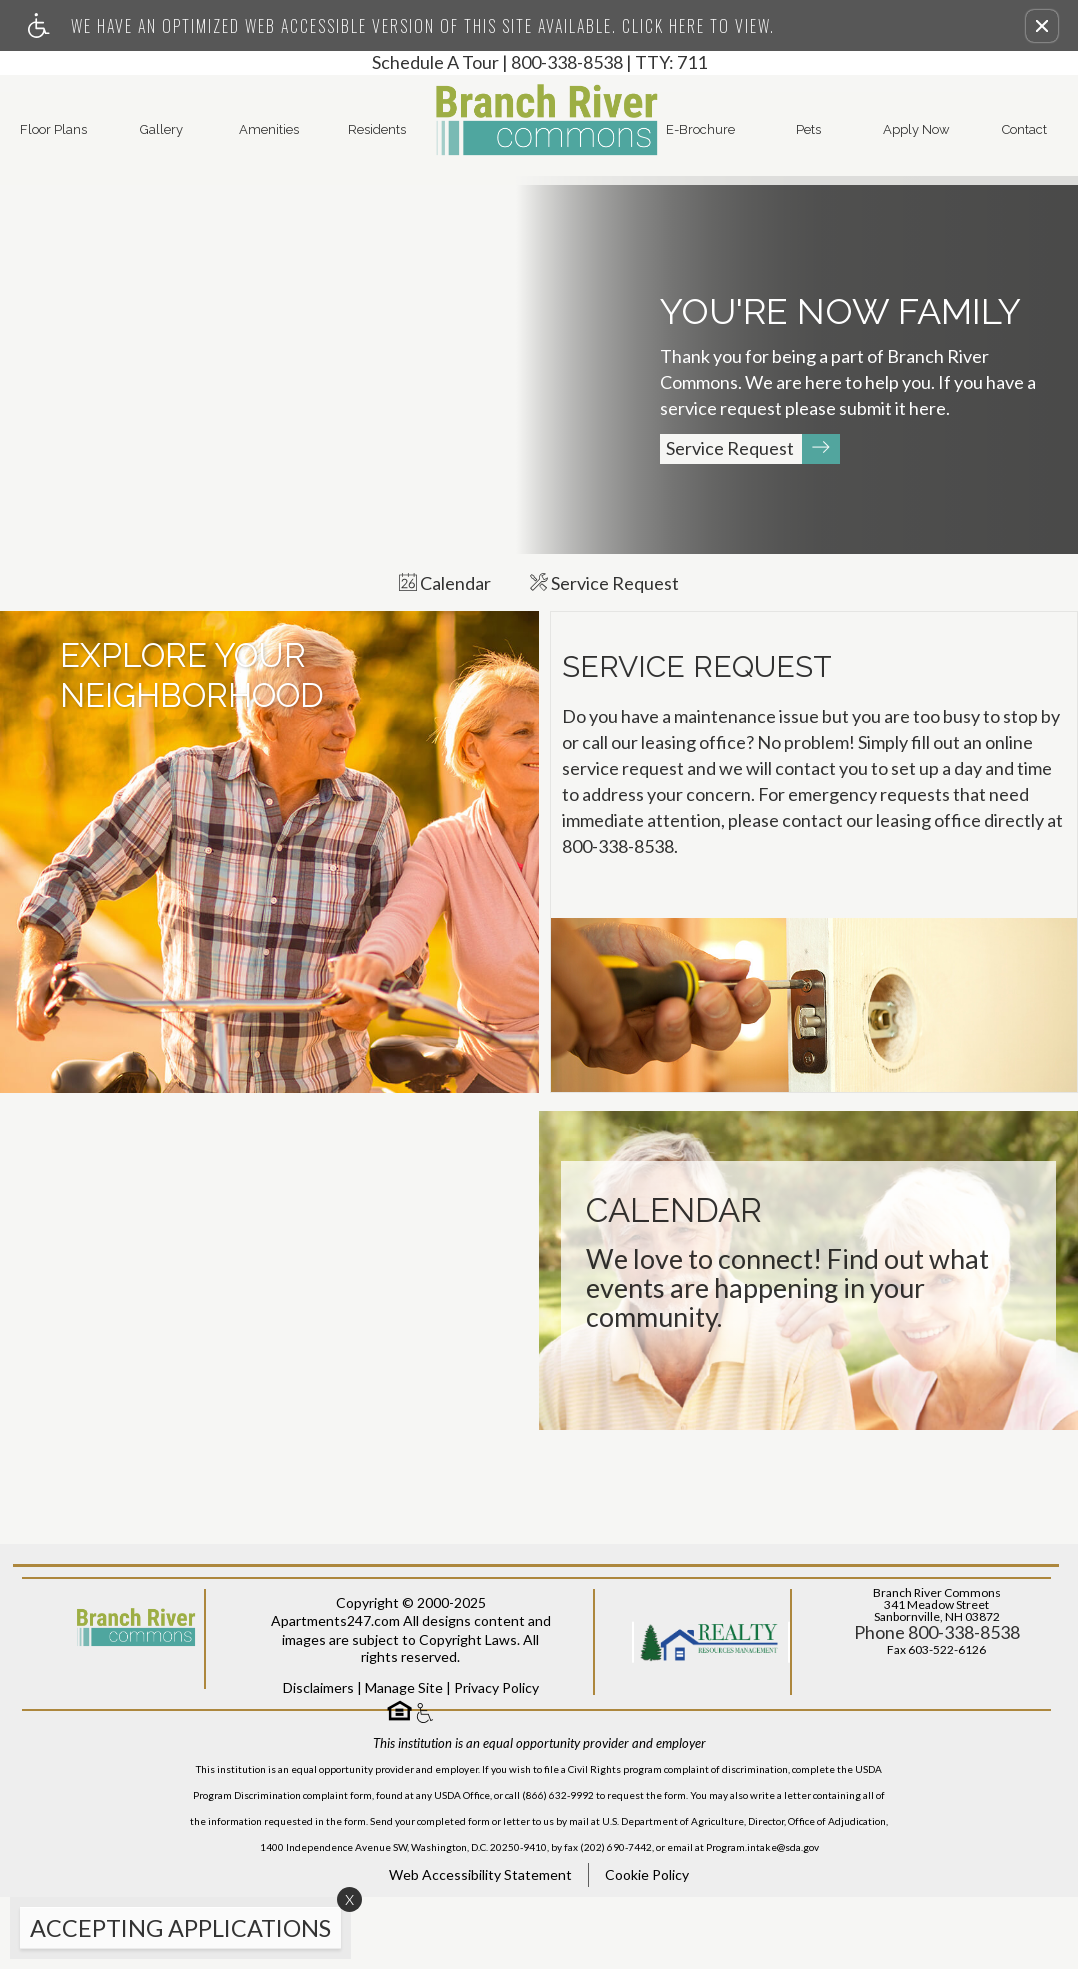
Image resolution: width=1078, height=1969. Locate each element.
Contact (1024, 129)
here (927, 409)
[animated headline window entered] (175, 1933)
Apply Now (916, 129)
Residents (377, 129)
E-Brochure (700, 129)
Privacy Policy (496, 1758)
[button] (1042, 26)
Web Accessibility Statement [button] (480, 1946)
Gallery (161, 129)
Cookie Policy (647, 1946)
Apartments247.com (335, 1692)
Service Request (753, 449)
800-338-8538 (609, 63)
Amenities (269, 129)
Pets (808, 129)
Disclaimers (318, 1758)
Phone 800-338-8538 (937, 1704)
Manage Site (404, 1758)
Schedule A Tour (435, 63)
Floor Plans (53, 129)
